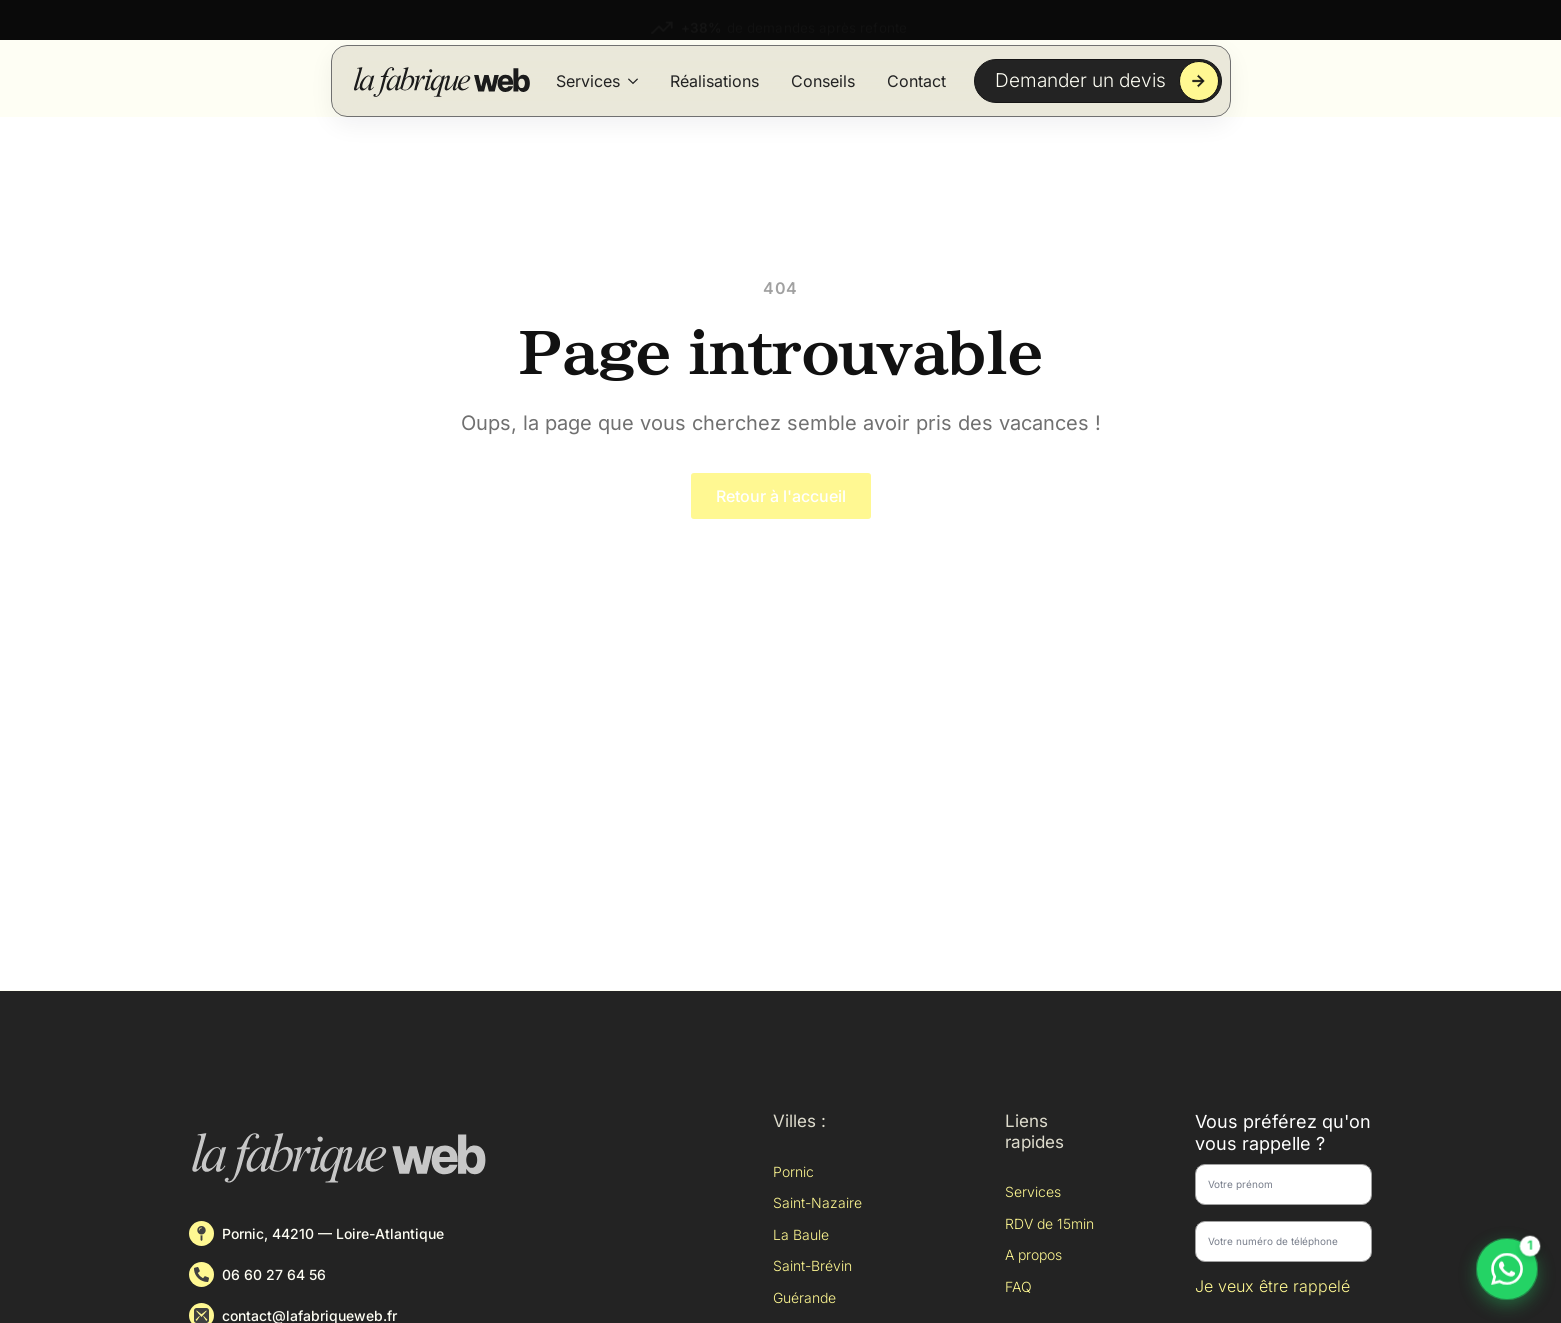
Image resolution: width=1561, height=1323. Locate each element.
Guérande (804, 1297)
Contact (916, 81)
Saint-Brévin (812, 1265)
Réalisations (714, 81)
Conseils (823, 81)
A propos (1033, 1254)
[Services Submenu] (633, 81)
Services (588, 81)
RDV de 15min (1049, 1223)
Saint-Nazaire (817, 1202)
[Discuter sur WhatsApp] (1507, 1269)
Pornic (793, 1171)
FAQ (1018, 1286)
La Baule (801, 1234)
